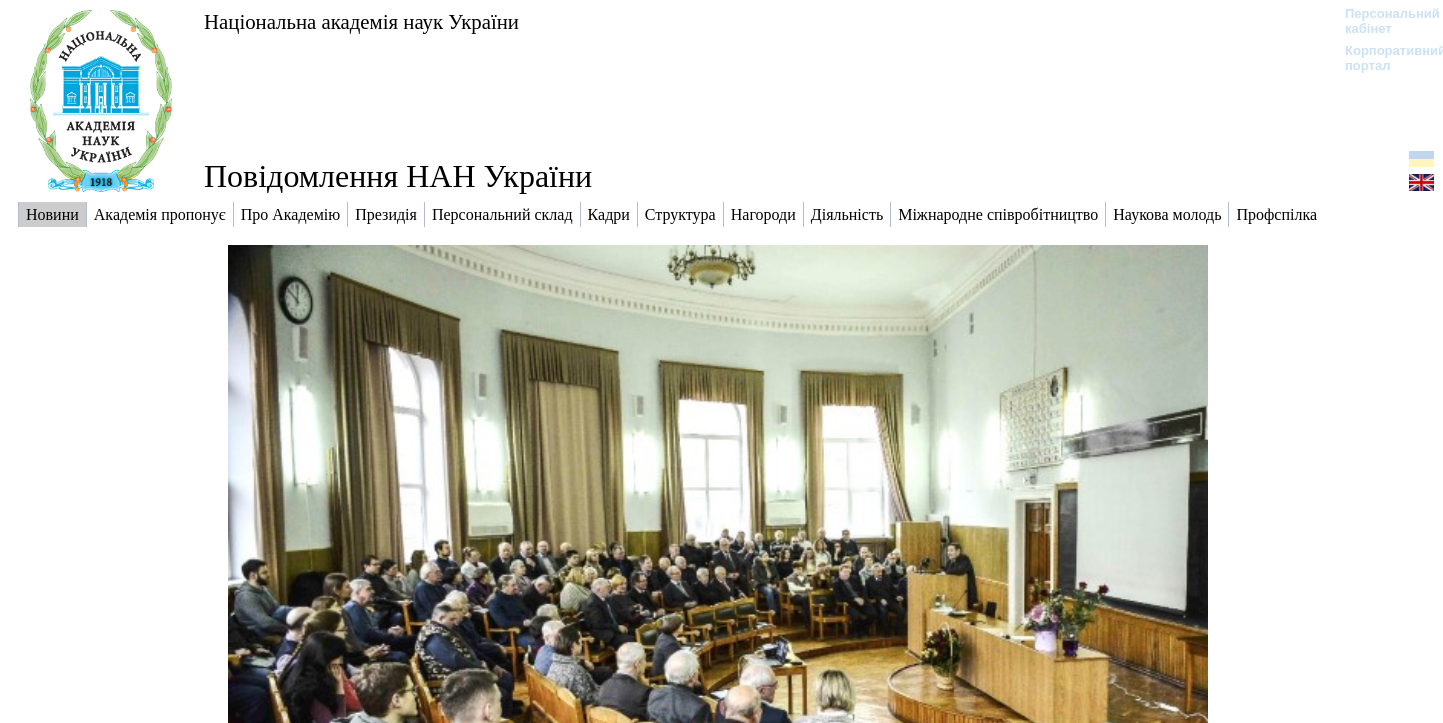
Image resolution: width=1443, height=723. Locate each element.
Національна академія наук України (361, 21)
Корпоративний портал (1382, 58)
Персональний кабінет (1382, 21)
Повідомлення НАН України (398, 176)
